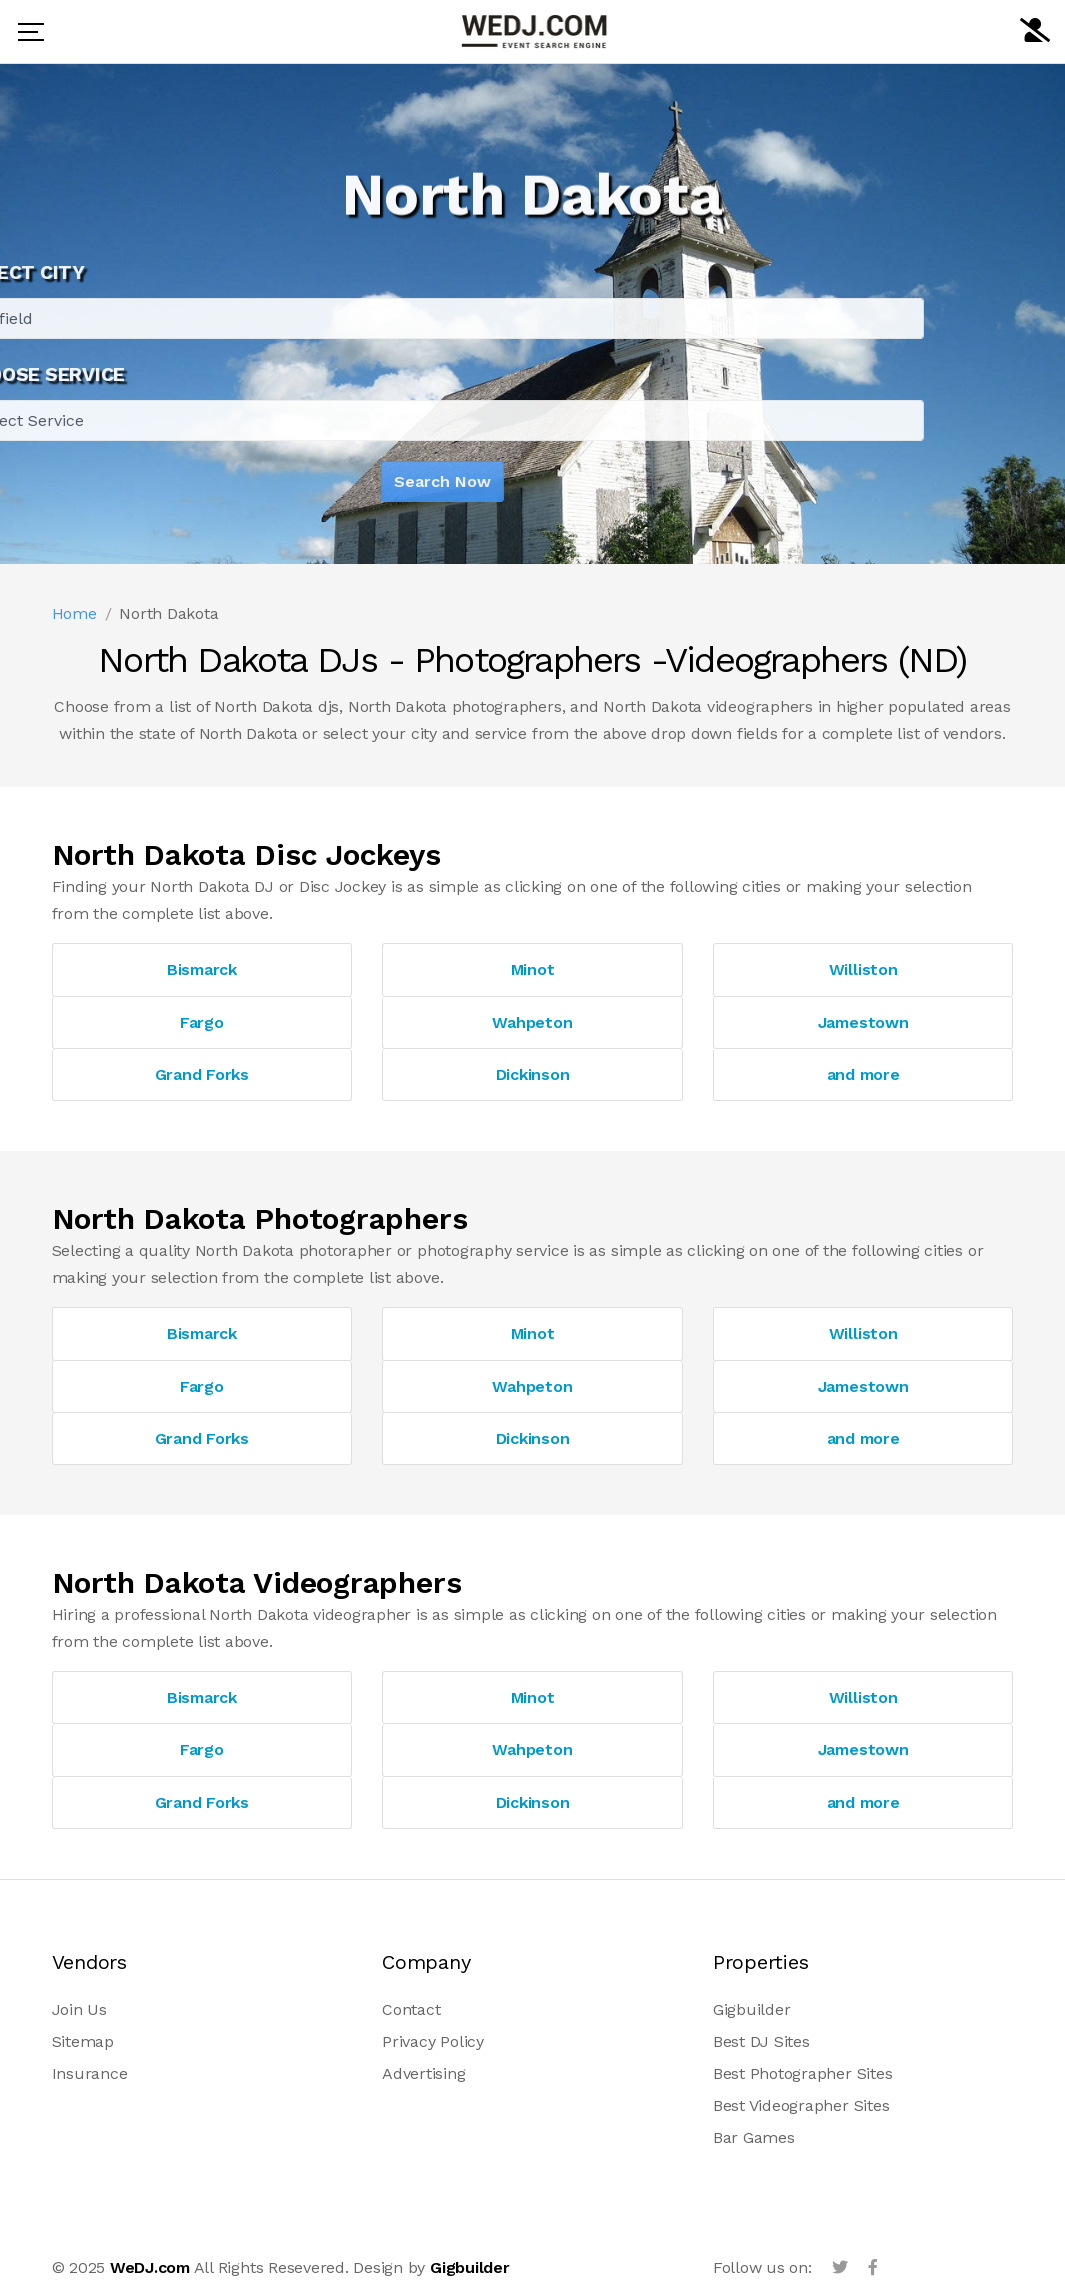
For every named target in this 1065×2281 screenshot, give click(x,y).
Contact (411, 2009)
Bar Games (754, 2137)
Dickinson (533, 1074)
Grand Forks (202, 1074)
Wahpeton (532, 1022)
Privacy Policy (433, 2041)
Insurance (90, 2073)
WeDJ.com (150, 2267)
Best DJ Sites (761, 2041)
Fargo (202, 1022)
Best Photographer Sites (802, 2073)
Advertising (423, 2073)
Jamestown (863, 1022)
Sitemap (83, 2041)
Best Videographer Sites (801, 2105)
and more (863, 1074)
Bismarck (202, 969)
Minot (533, 969)
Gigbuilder (752, 2009)
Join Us (79, 2009)
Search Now (357, 481)
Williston (863, 969)
